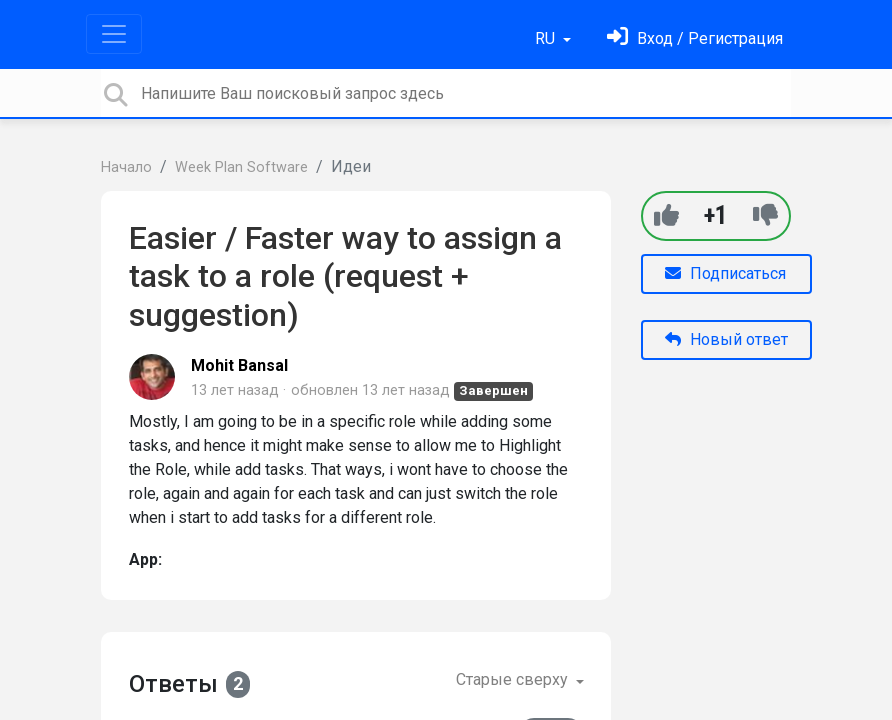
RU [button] (547, 38)
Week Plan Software (241, 167)
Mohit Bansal (239, 365)
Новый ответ (726, 339)
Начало (126, 167)
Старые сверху (514, 679)
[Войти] (695, 38)
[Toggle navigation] (114, 34)
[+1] (666, 215)
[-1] (765, 215)
